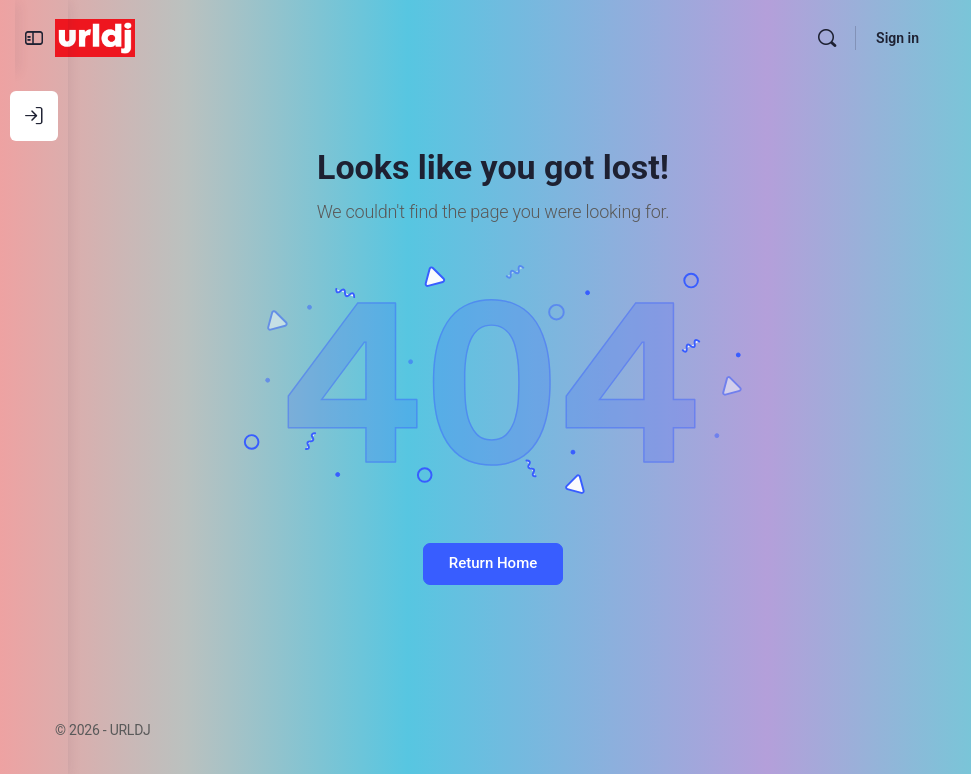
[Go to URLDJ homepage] (148, 36)
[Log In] (34, 116)
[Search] (827, 38)
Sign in (897, 38)
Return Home (519, 563)
